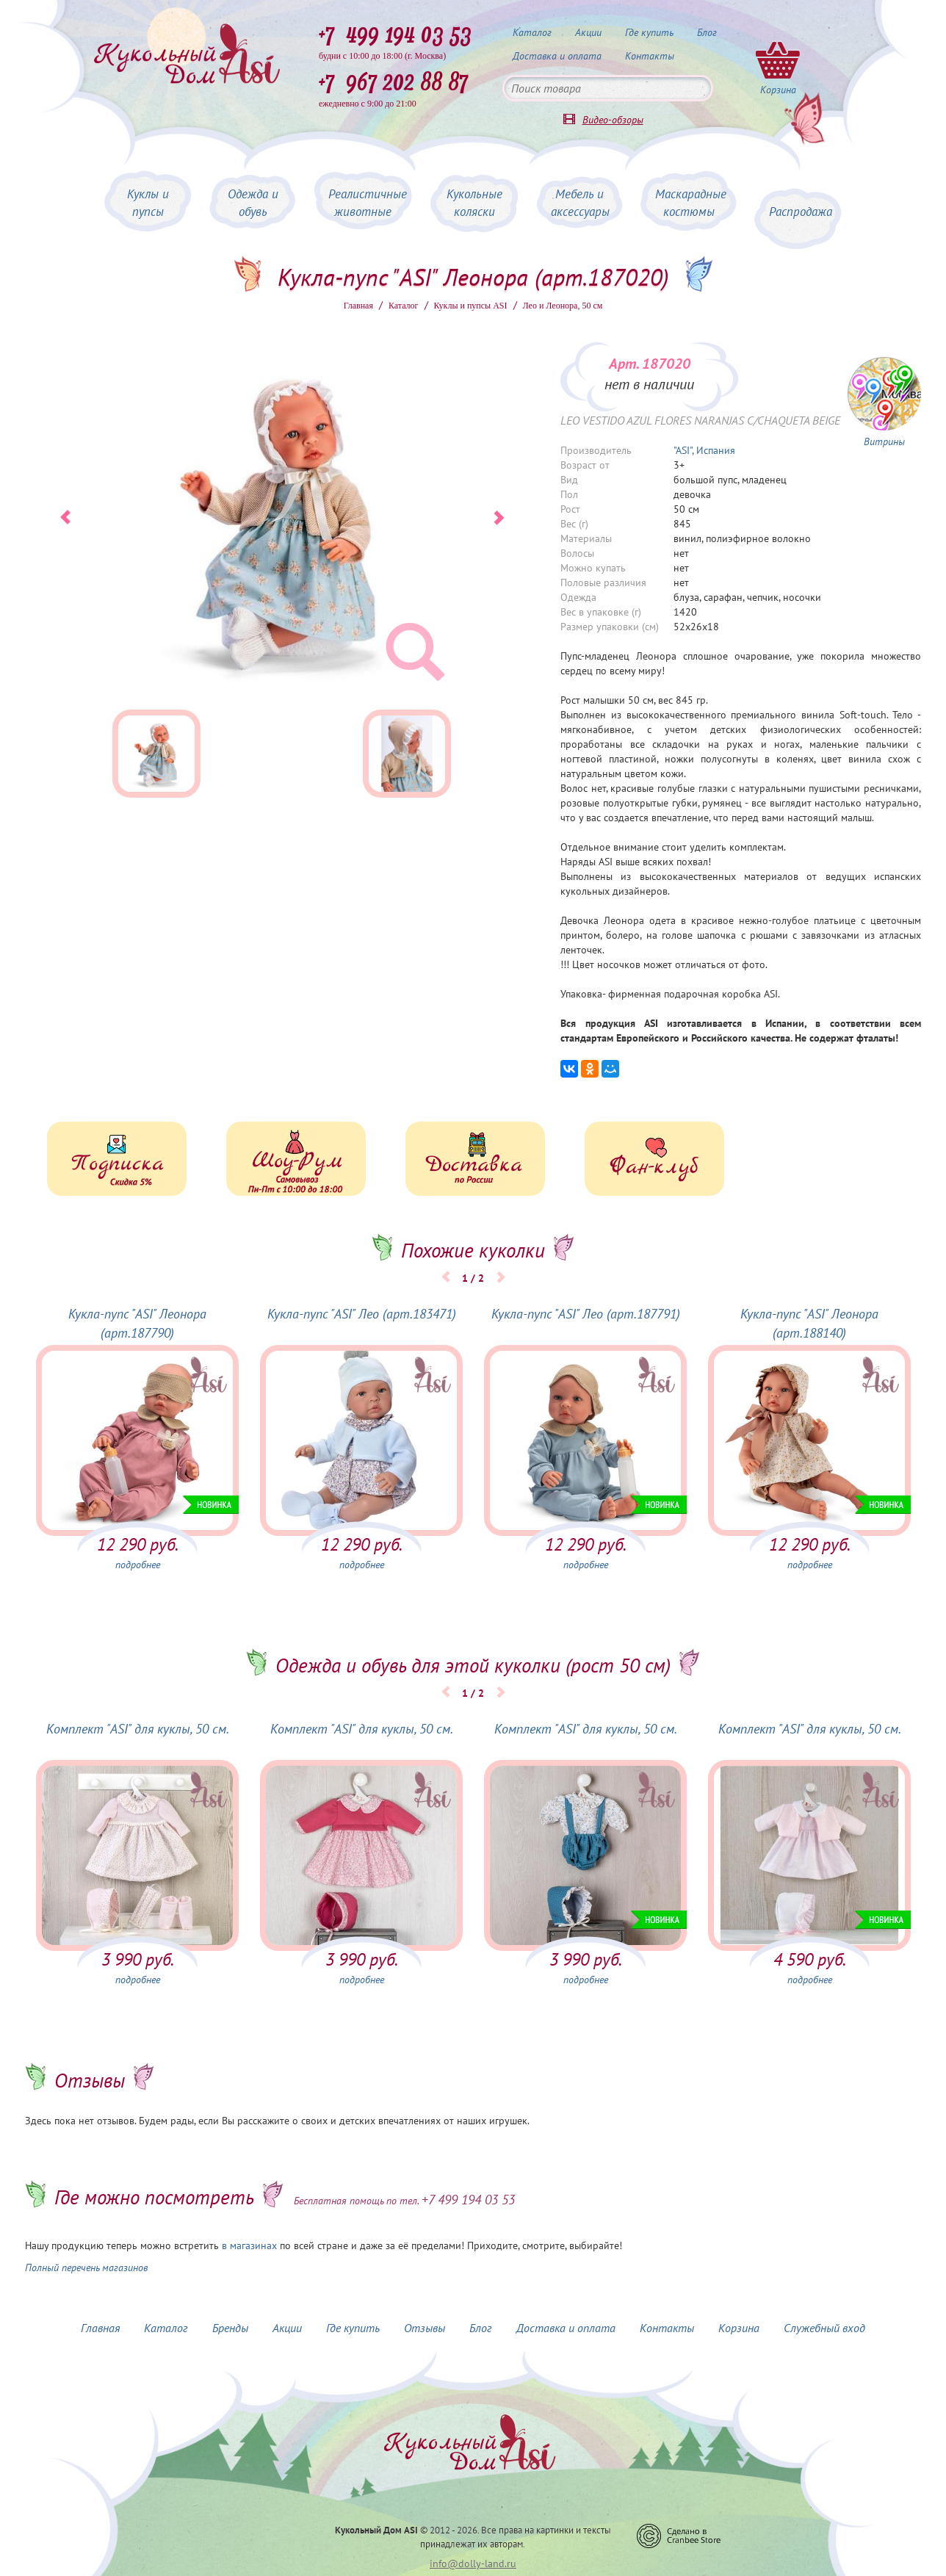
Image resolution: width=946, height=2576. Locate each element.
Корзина (738, 2327)
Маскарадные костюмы (690, 203)
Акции (588, 32)
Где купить (649, 32)
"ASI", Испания (704, 450)
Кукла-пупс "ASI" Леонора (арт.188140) (809, 1323)
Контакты (649, 55)
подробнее (137, 1564)
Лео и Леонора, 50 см (563, 305)
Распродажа (800, 211)
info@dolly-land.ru (473, 2563)
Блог (707, 32)
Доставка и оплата (557, 55)
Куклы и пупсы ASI (471, 305)
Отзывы (424, 2327)
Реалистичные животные (367, 203)
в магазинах (249, 2245)
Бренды (230, 2327)
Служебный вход (824, 2327)
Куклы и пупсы (148, 203)
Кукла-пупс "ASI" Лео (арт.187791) (585, 1313)
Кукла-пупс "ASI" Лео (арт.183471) (361, 1313)
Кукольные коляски (474, 203)
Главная (358, 305)
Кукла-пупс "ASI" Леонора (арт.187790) (137, 1323)
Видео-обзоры (612, 119)
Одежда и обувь (253, 203)
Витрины (884, 441)
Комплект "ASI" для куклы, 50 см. (137, 1728)
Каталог (532, 32)
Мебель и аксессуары (580, 203)
